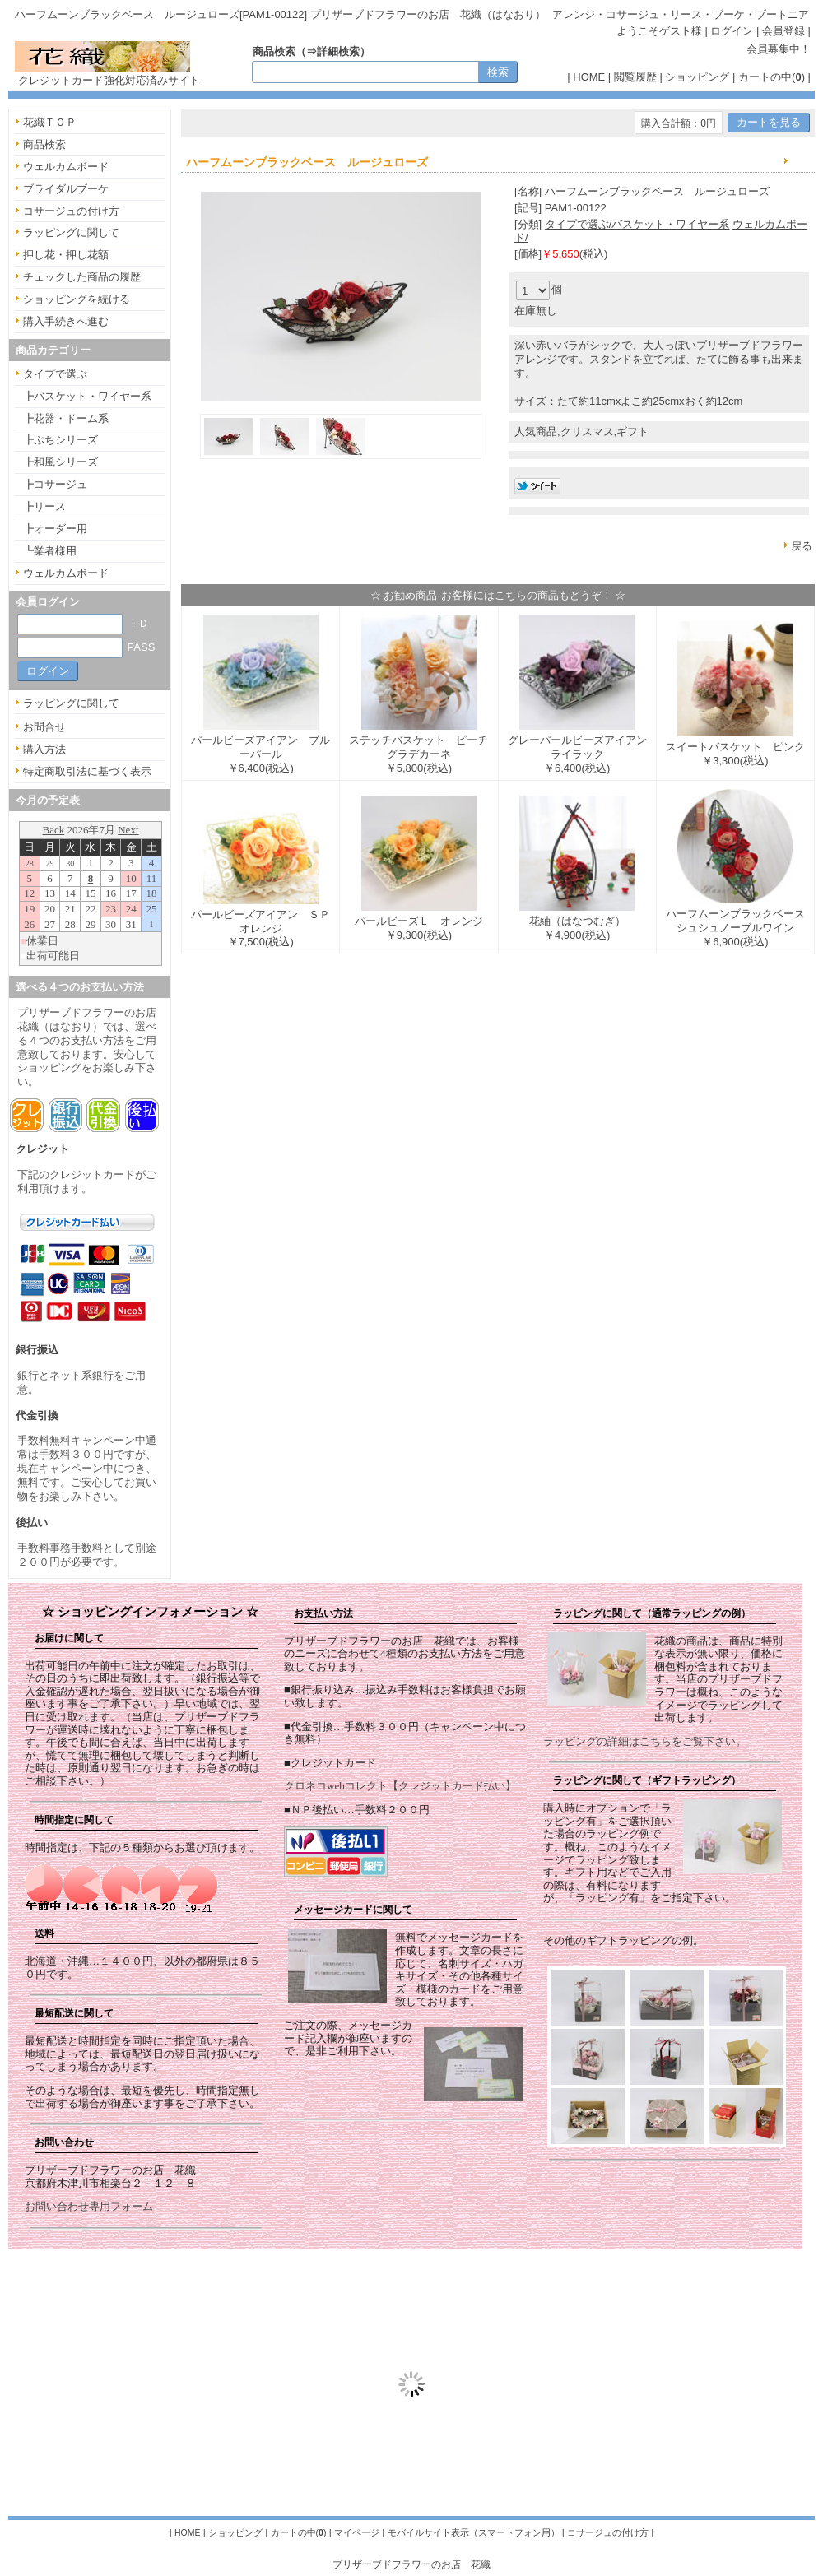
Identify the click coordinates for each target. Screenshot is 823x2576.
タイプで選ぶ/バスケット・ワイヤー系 (637, 224)
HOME (589, 77)
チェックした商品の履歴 (82, 277)
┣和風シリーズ (60, 462)
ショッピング (697, 77)
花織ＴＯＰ (50, 122)
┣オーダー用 (55, 528)
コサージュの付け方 (71, 211)
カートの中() (771, 77)
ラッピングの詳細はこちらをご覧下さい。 (644, 1741)
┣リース (44, 506)
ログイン (731, 31)
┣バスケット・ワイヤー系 (87, 396)
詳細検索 (338, 51)
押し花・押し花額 (66, 254)
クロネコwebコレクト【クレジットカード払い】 (400, 1786)
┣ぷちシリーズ (60, 440)
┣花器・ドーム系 (66, 418)
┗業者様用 (50, 551)
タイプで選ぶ (55, 374)
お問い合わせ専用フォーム (89, 2206)
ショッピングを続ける (76, 299)
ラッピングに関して (71, 232)
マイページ (356, 2532)
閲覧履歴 (635, 77)
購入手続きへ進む (66, 321)
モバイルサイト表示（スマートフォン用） (474, 2532)
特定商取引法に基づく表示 (87, 771)
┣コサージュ (55, 484)
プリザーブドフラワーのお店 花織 (411, 2564)
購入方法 (44, 749)
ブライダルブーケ (66, 189)
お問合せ (44, 727)
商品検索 (44, 144)
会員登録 (783, 31)
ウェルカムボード (66, 166)
